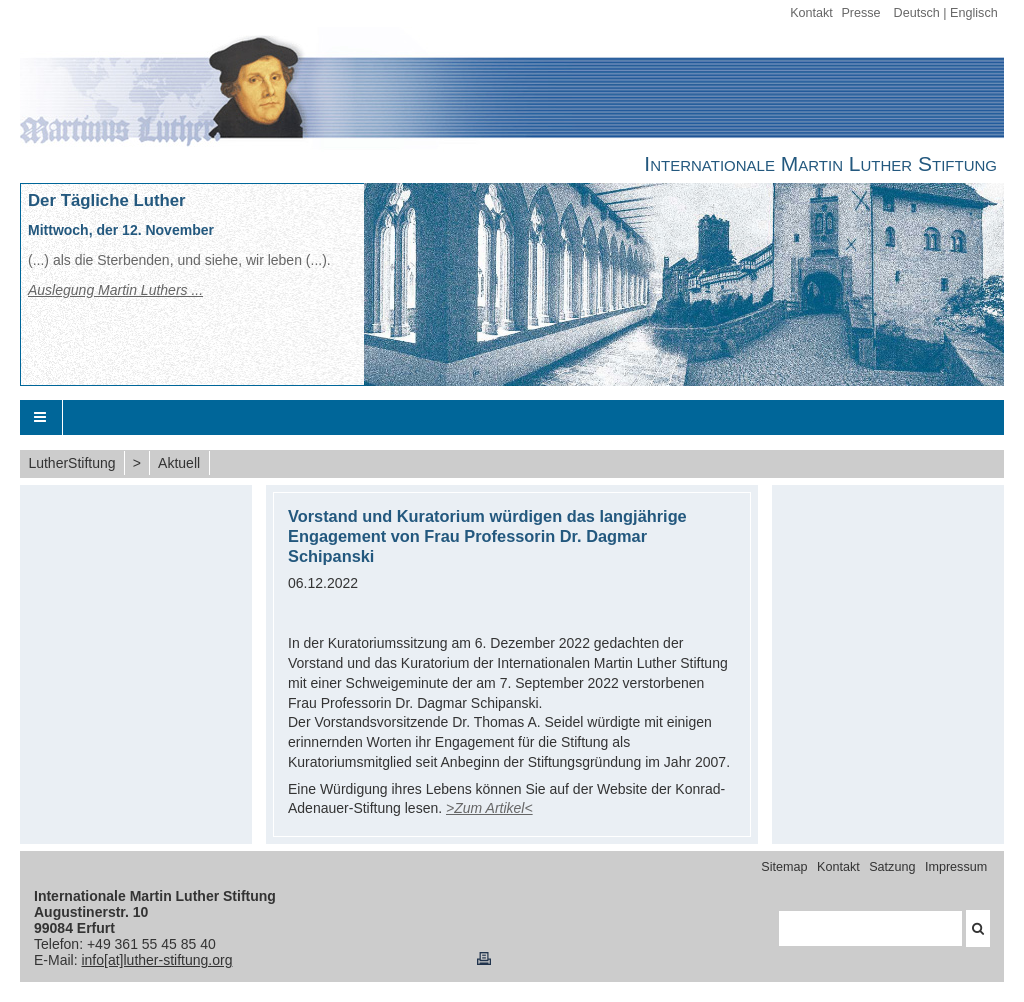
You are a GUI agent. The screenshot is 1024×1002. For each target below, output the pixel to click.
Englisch (974, 13)
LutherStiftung (71, 463)
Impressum (956, 867)
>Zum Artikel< (489, 808)
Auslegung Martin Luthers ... (115, 290)
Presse (860, 13)
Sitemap (784, 867)
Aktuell (179, 463)
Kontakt (811, 13)
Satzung (892, 867)
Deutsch (917, 13)
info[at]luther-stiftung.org (156, 960)
